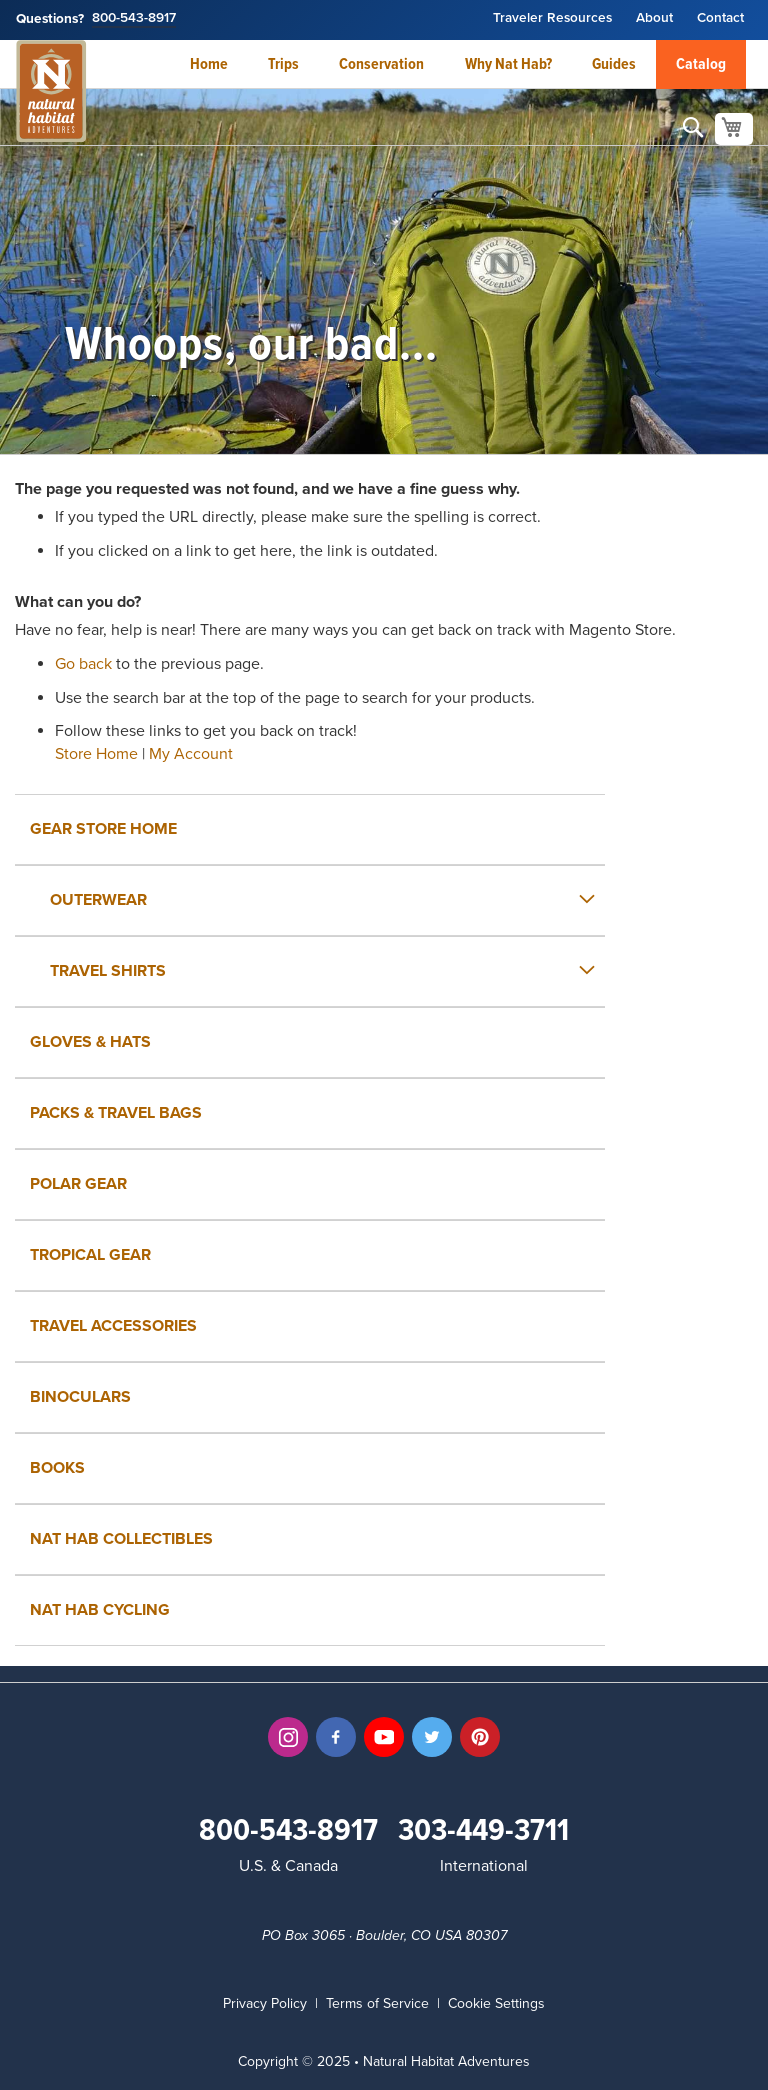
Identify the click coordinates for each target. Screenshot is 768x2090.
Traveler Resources (552, 19)
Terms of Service (377, 2003)
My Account (191, 754)
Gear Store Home (103, 829)
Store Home (96, 754)
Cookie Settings (496, 2003)
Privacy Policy (265, 2003)
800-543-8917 (134, 19)
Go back (83, 664)
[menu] (384, 1220)
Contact (720, 19)
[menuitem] (310, 900)
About (654, 19)
